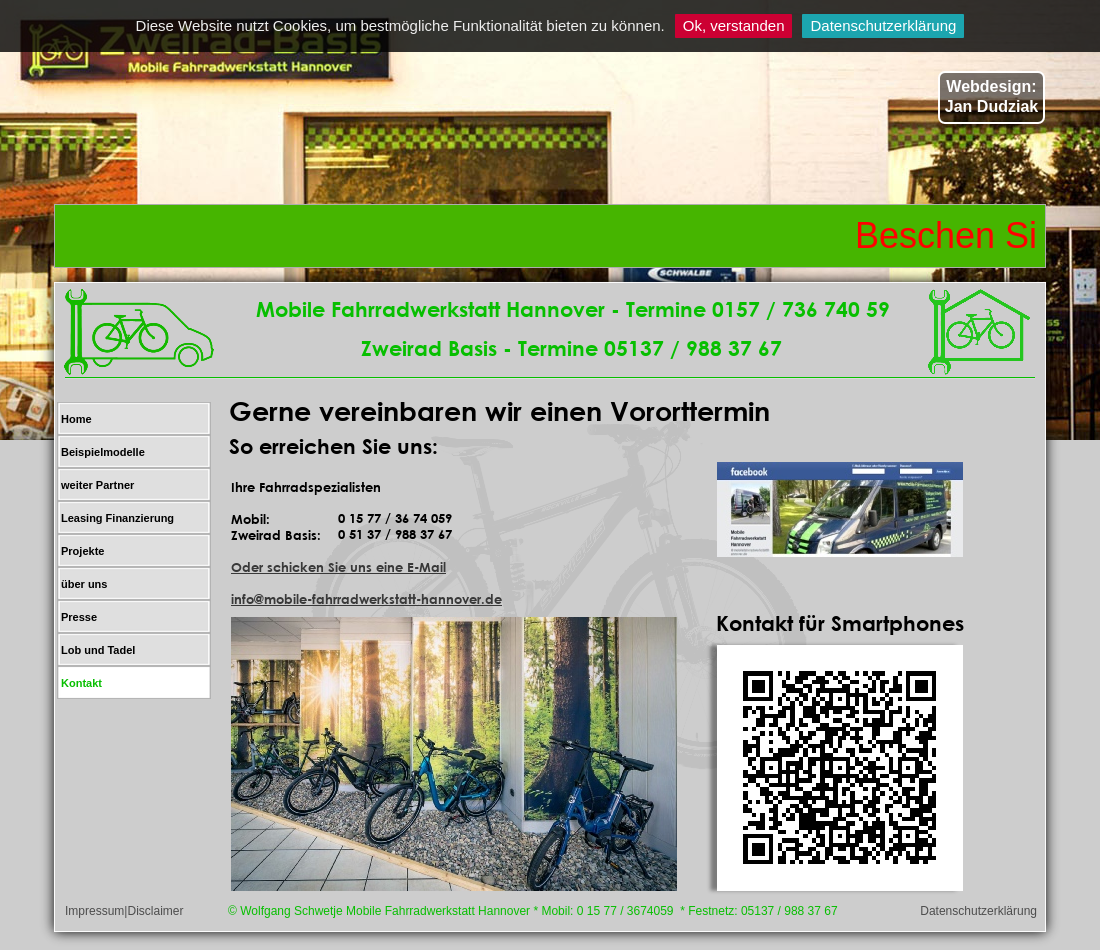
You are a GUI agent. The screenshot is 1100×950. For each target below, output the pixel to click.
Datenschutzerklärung (883, 25)
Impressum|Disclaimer (124, 911)
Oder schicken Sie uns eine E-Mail (338, 567)
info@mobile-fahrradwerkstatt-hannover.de (366, 599)
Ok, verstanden (734, 25)
